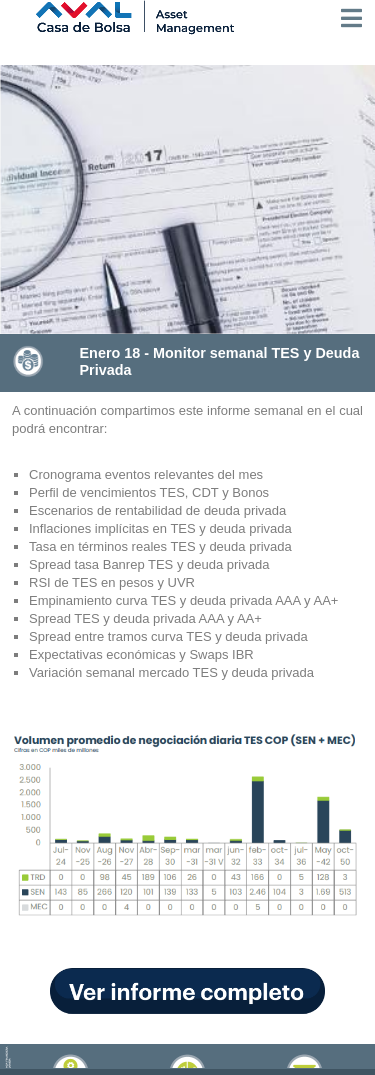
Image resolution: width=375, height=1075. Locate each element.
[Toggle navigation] (351, 18)
